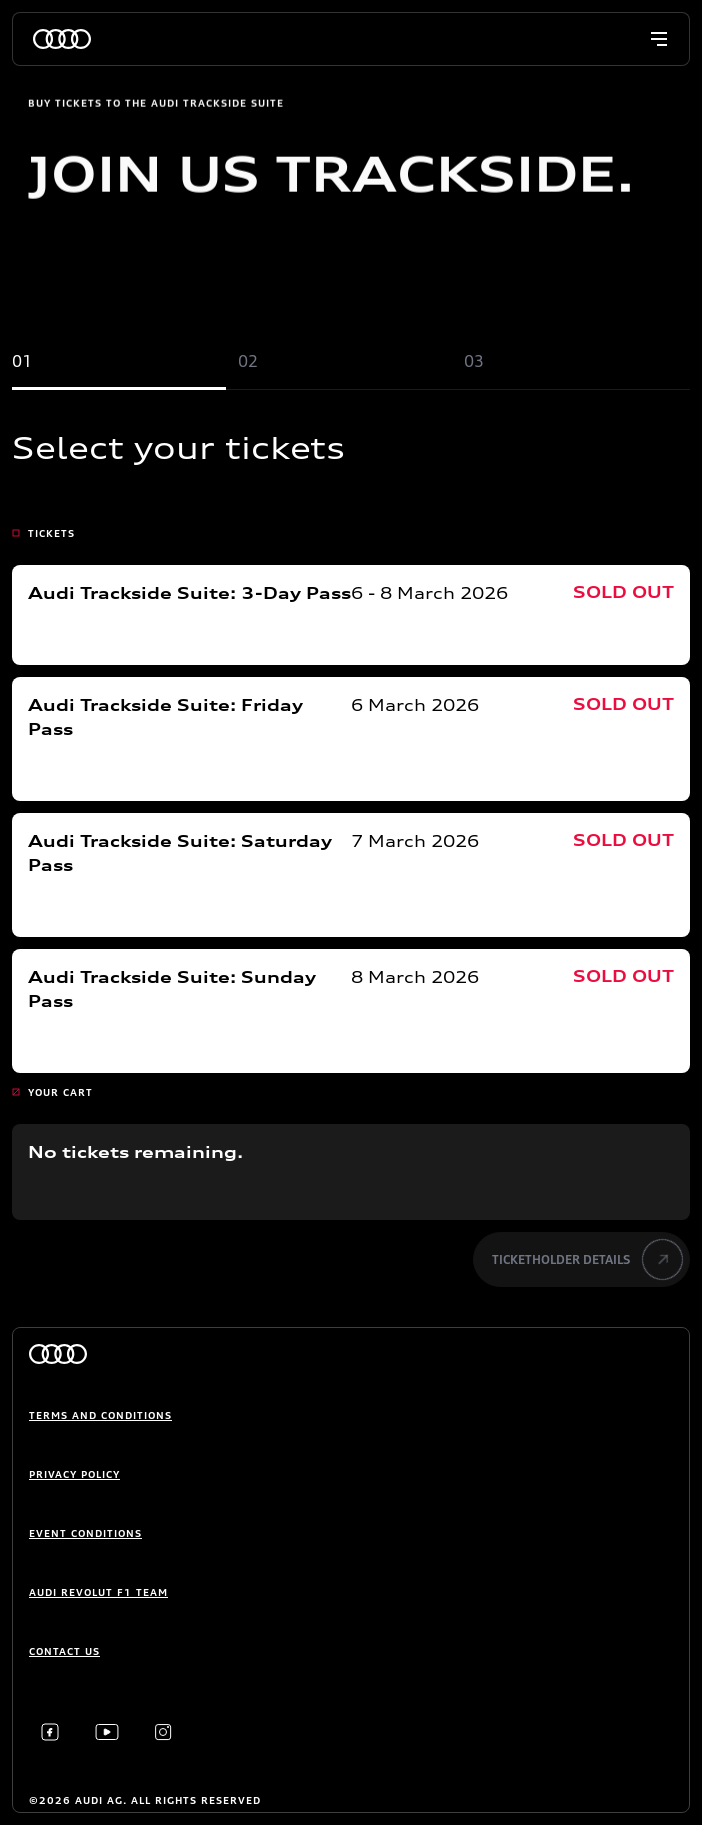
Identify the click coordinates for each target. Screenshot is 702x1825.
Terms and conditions (100, 1415)
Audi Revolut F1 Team (98, 1592)
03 (474, 361)
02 (248, 361)
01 (22, 361)
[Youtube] (107, 1732)
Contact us (64, 1651)
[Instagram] (163, 1732)
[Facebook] (50, 1732)
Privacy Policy (74, 1474)
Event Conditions (85, 1533)
